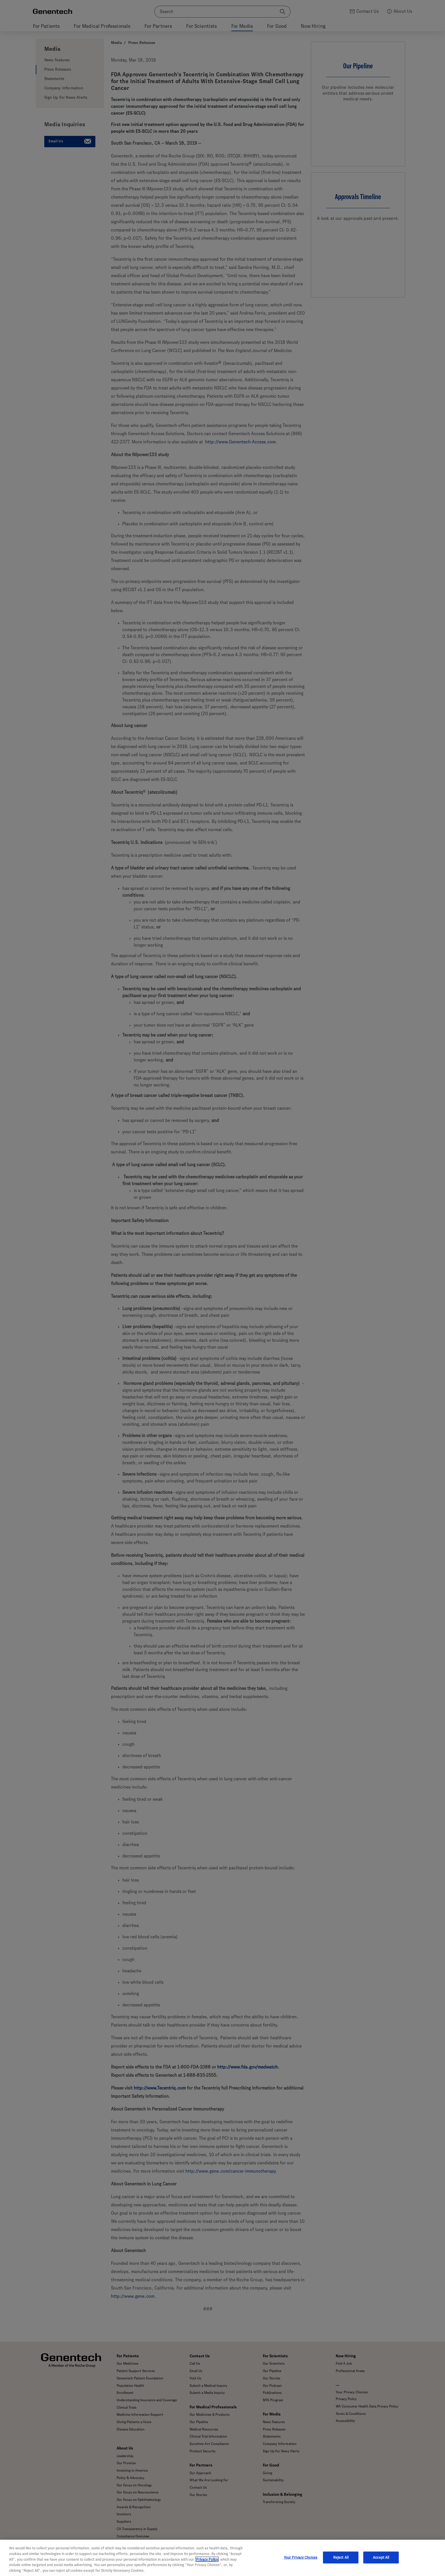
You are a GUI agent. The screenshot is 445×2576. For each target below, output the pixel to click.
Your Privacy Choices (301, 2562)
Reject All (341, 2562)
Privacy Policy (207, 2564)
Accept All (381, 2562)
